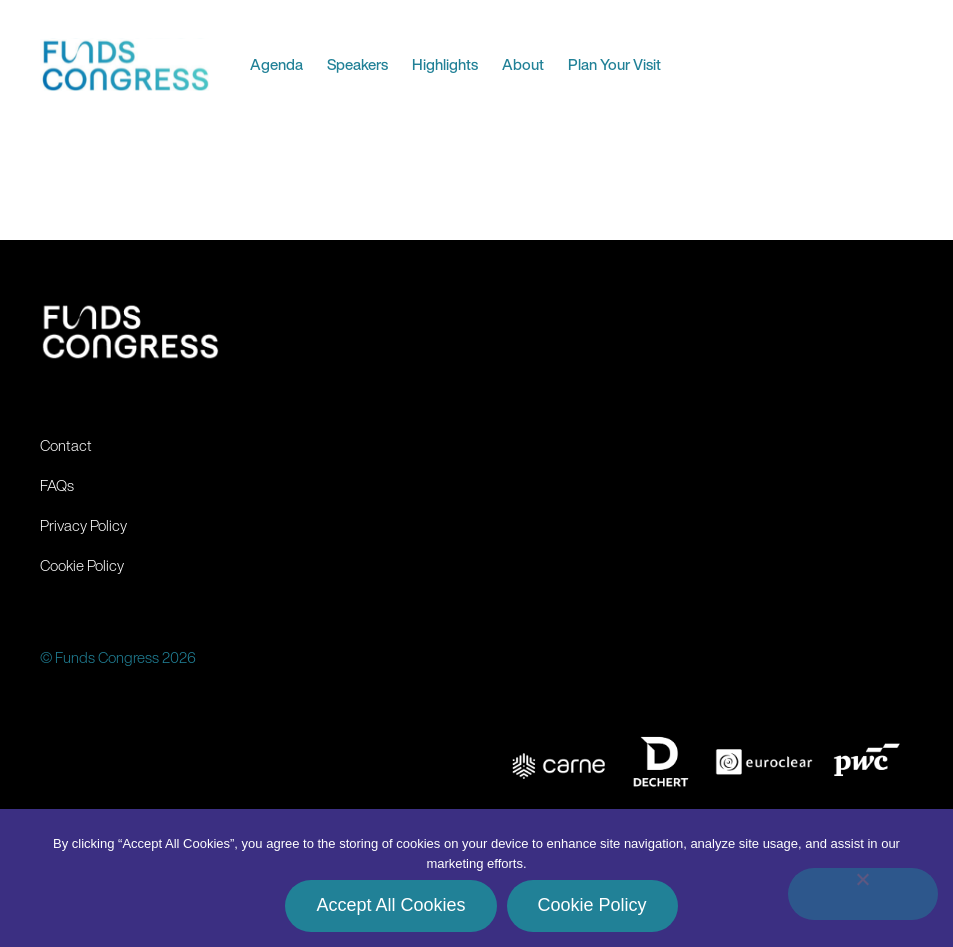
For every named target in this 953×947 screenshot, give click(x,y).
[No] (863, 894)
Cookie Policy (592, 905)
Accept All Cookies (390, 905)
